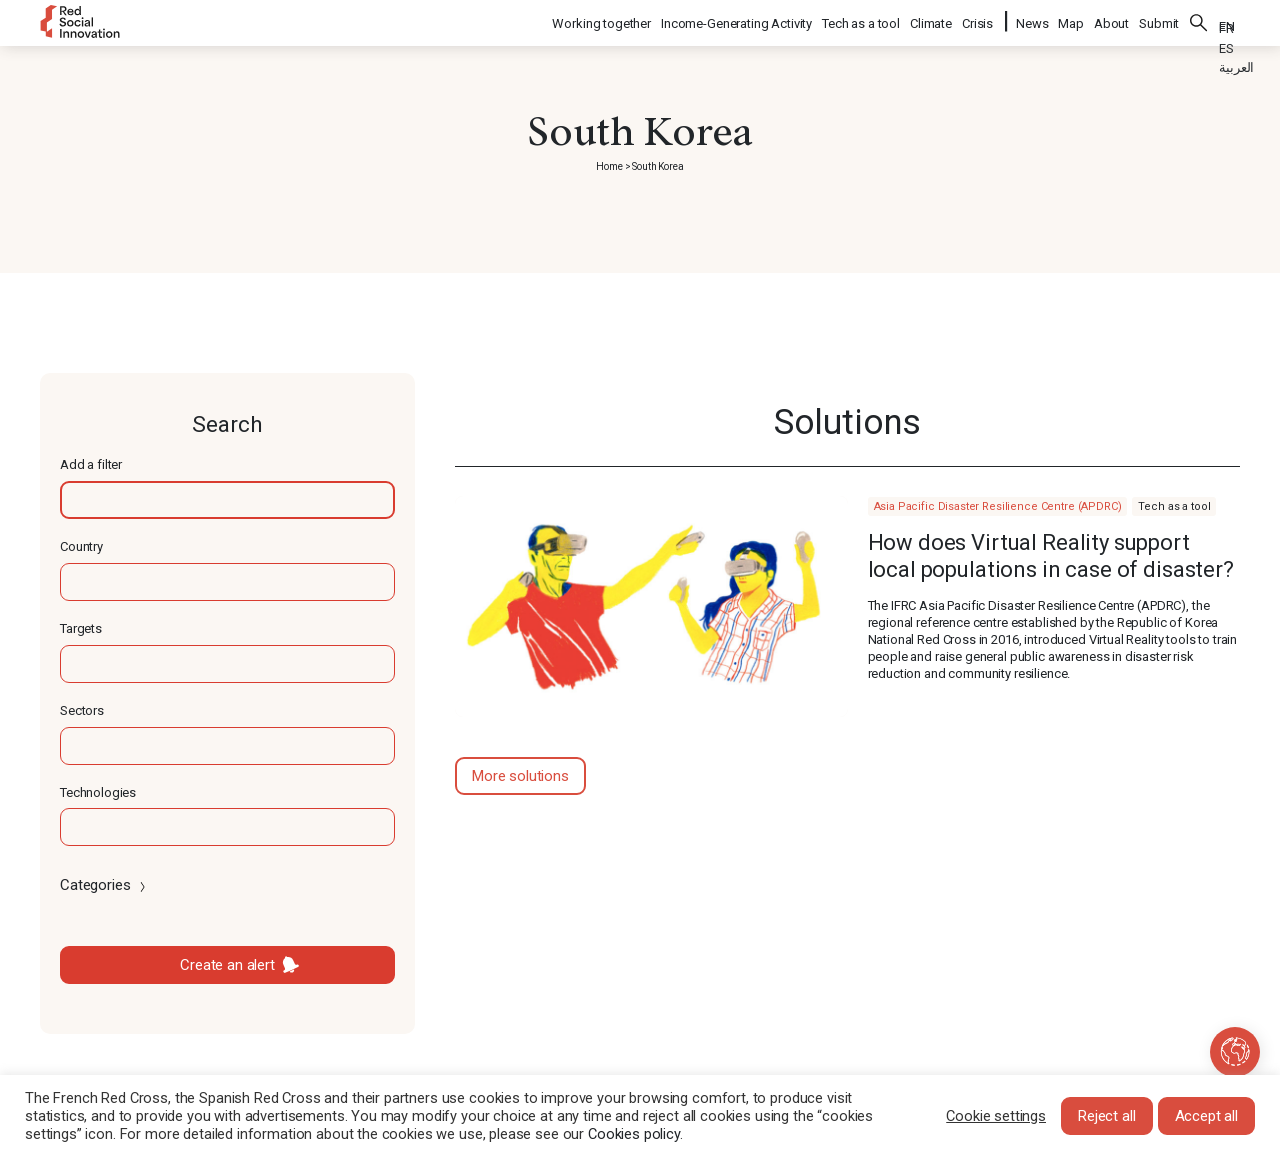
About (1111, 20)
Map (1071, 20)
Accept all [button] (1207, 1116)
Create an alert (227, 965)
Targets (81, 628)
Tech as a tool (862, 20)
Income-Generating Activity (737, 20)
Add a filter (91, 464)
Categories (104, 885)
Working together (602, 20)
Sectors (82, 710)
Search (1199, 20)
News (1032, 20)
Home (609, 166)
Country (81, 546)
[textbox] (227, 500)
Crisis (978, 20)
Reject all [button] (1107, 1116)
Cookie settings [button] (996, 1116)
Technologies (98, 792)
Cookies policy (634, 1134)
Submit (1159, 20)
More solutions (520, 776)
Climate (932, 20)
